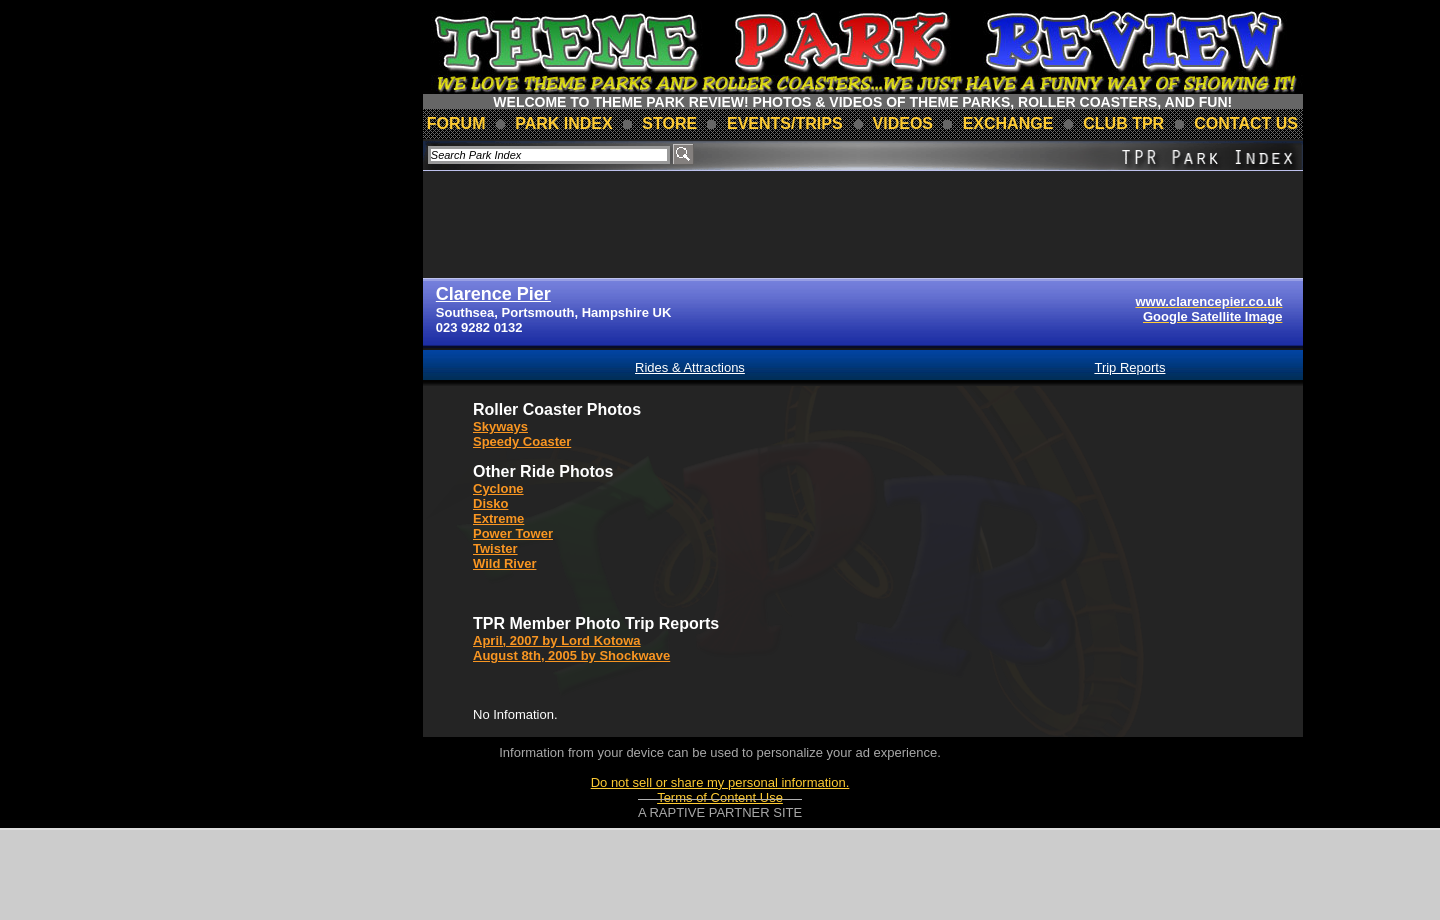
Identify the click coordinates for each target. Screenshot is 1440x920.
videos (903, 123)
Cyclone (498, 488)
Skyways (500, 426)
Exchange (1008, 123)
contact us (1246, 123)
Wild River (504, 563)
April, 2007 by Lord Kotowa (557, 640)
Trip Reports (1129, 367)
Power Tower (513, 533)
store (669, 123)
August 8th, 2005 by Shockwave (571, 655)
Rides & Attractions (690, 367)
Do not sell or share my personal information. (720, 782)
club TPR (1123, 123)
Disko (490, 503)
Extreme (498, 518)
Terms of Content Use (720, 797)
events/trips (785, 123)
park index (564, 123)
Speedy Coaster (522, 441)
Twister (495, 548)
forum (456, 123)
